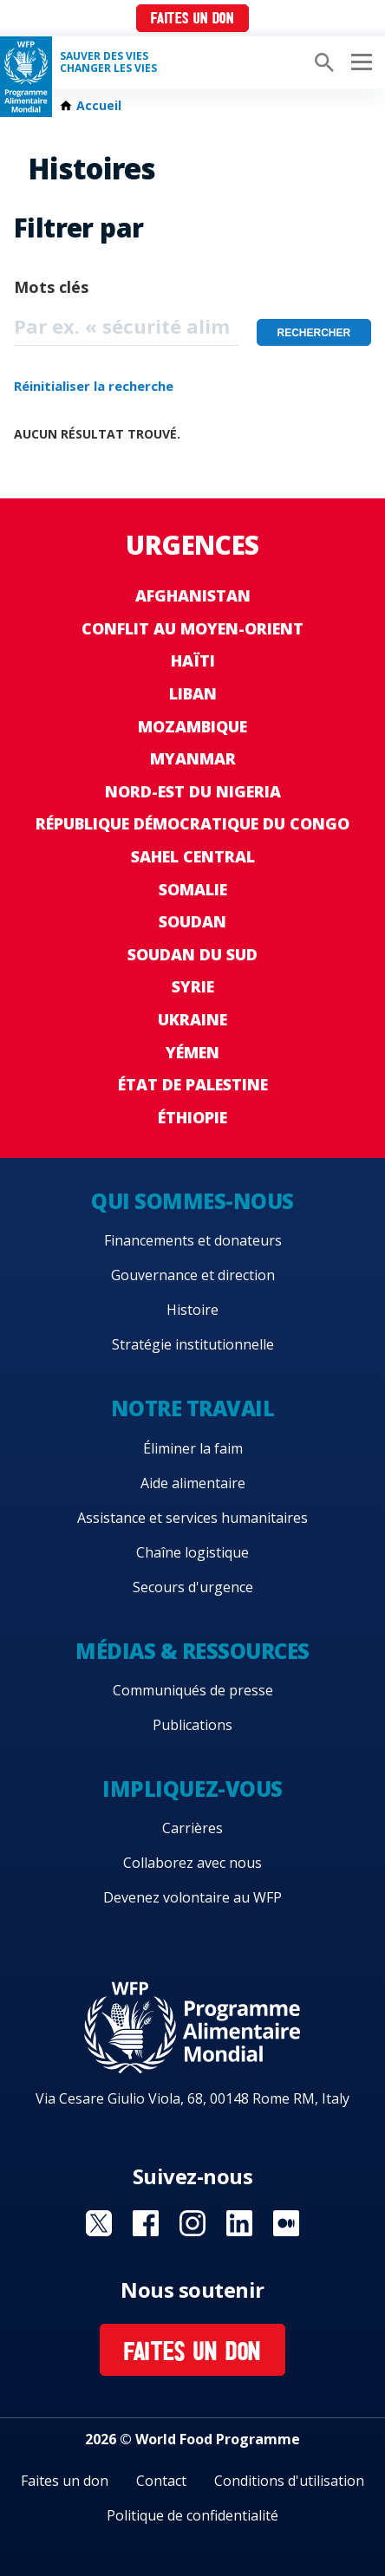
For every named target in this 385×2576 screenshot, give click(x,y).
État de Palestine (193, 1084)
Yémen (192, 1052)
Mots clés (51, 286)
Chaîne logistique (192, 1552)
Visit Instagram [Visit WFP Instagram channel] (192, 2223)
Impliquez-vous (192, 1788)
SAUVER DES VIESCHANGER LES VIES (108, 62)
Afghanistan (193, 595)
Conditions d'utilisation (289, 2480)
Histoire (192, 1309)
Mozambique (192, 726)
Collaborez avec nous (192, 1862)
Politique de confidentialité (192, 2515)
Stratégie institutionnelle (193, 1344)
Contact (161, 2480)
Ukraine (192, 1019)
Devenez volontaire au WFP (192, 1897)
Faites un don (192, 19)
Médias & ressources (192, 1650)
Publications (192, 1724)
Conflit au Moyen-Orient (192, 628)
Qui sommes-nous (192, 1201)
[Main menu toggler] (359, 62)
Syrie (193, 986)
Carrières (192, 1828)
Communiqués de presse (193, 1690)
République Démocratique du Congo (192, 823)
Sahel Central (193, 856)
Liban (193, 693)
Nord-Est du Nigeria (193, 791)
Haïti (193, 660)
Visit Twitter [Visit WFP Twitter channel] (99, 2223)
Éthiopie (192, 1117)
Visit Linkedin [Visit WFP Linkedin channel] (239, 2223)
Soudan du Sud (192, 954)
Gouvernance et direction (193, 1275)
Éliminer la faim (193, 1448)
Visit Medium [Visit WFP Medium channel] (286, 2223)
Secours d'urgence (193, 1587)
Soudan (192, 921)
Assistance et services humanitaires (192, 1517)
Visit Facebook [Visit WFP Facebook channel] (146, 2223)
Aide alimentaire (192, 1483)
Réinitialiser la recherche (93, 385)
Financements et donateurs (193, 1240)
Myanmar (193, 758)
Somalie (193, 889)
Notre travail (193, 1408)
